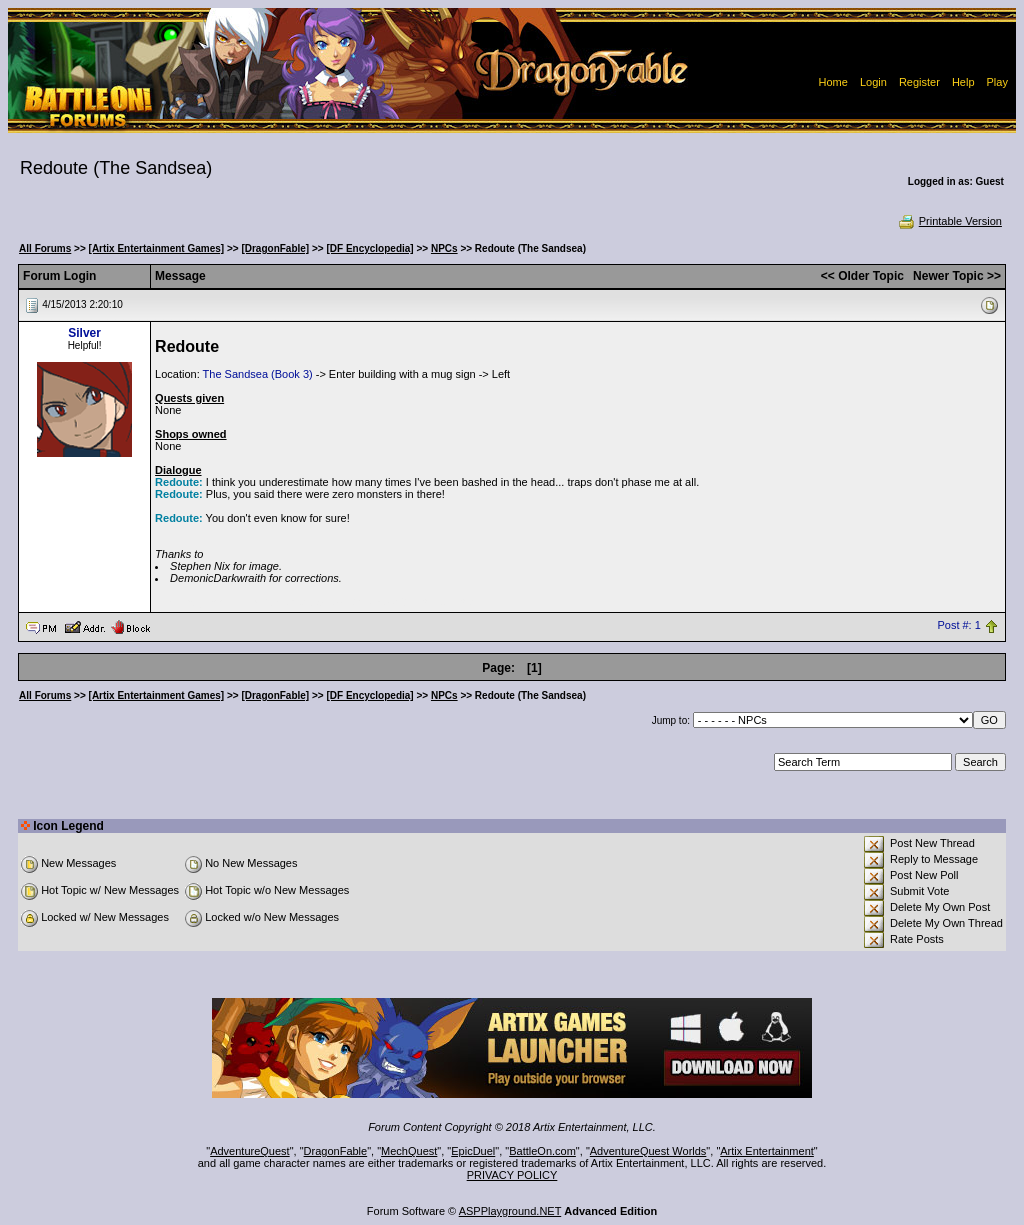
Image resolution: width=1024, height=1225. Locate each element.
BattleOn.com (542, 1151)
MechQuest (409, 1151)
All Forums (45, 248)
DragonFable (336, 1151)
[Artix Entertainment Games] (157, 248)
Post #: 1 (958, 626)
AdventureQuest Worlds (648, 1151)
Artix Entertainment (767, 1151)
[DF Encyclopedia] (369, 248)
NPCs (444, 248)
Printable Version (949, 221)
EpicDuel (473, 1151)
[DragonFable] (275, 248)
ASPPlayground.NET (510, 1211)
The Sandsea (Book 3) (258, 374)
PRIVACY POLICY (512, 1175)
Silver (84, 333)
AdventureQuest (250, 1151)
